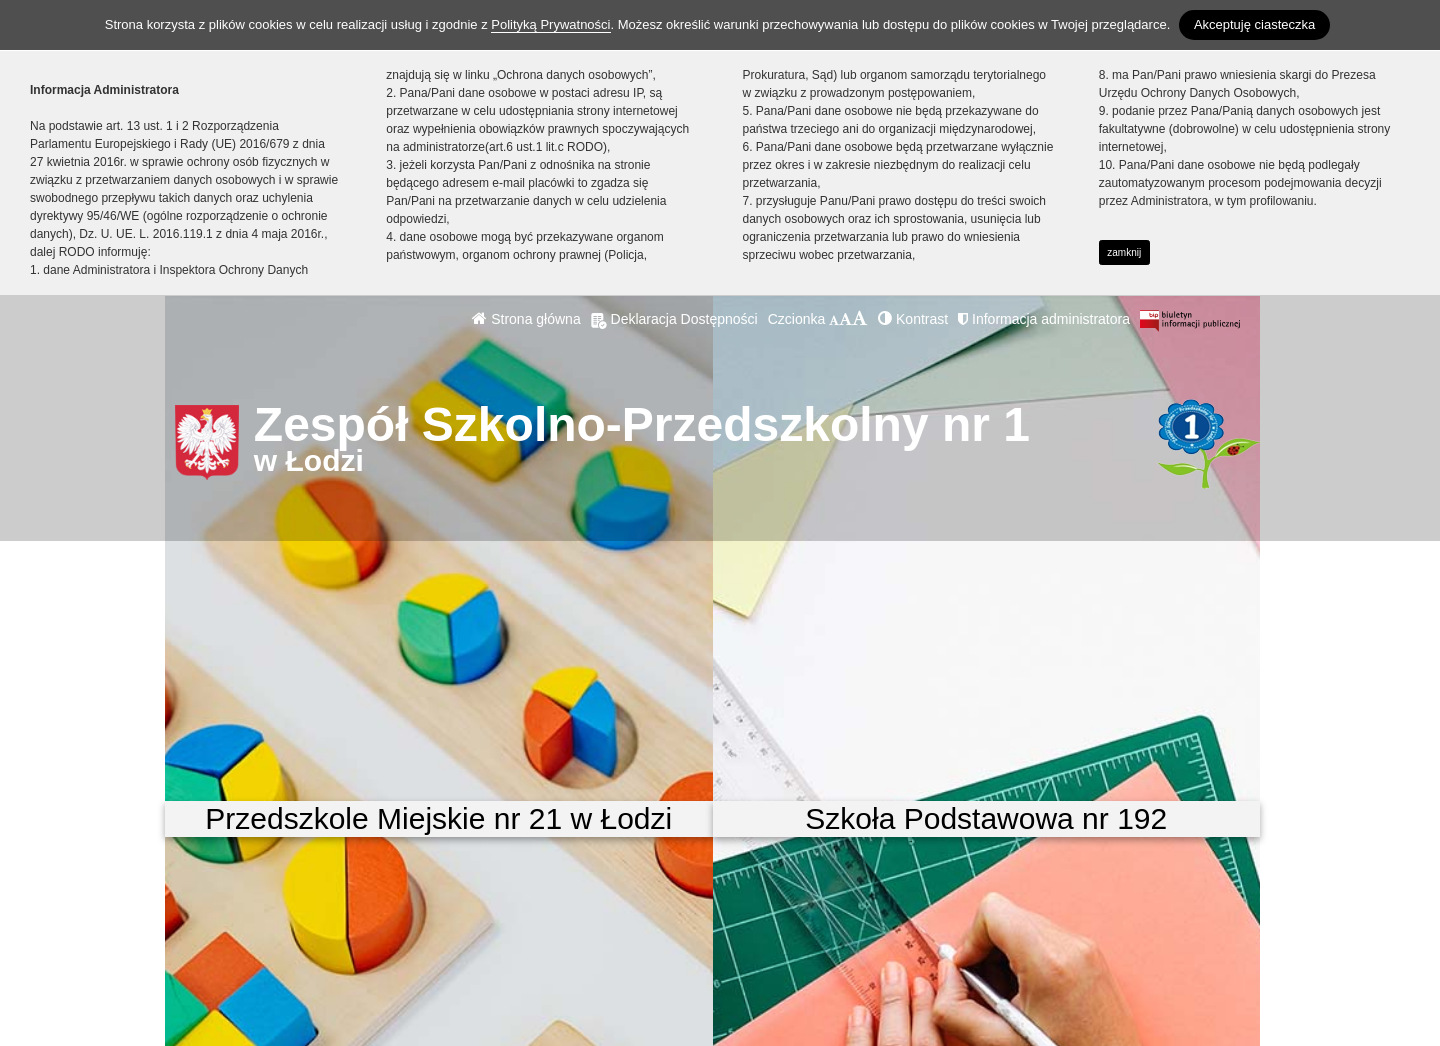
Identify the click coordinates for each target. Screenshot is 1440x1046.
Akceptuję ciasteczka (1254, 24)
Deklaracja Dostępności (674, 319)
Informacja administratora (1044, 319)
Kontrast (913, 319)
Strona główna (526, 319)
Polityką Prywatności (550, 24)
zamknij (1124, 252)
